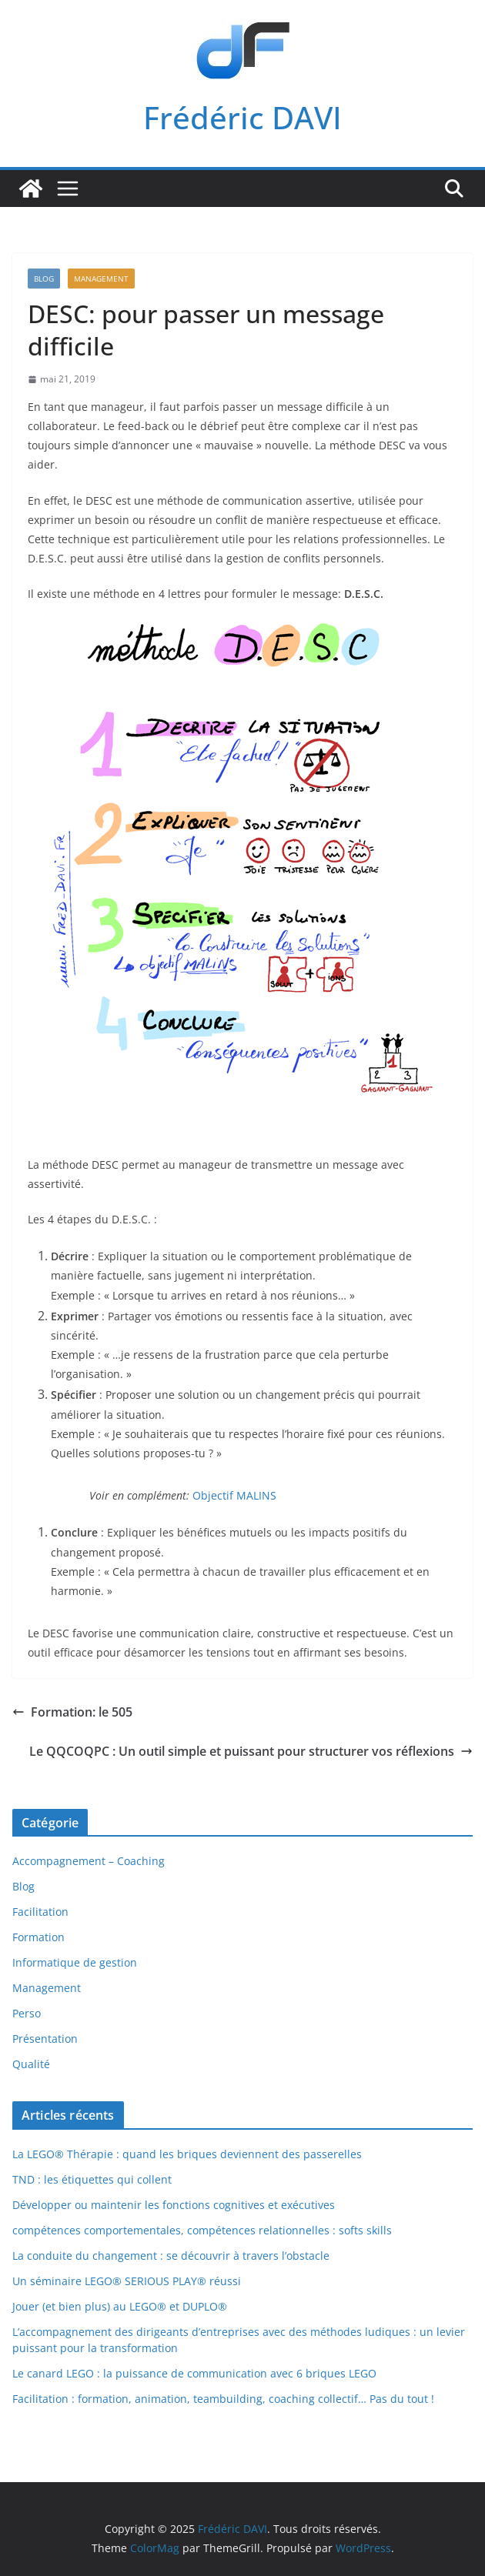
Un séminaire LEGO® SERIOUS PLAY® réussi (126, 2281)
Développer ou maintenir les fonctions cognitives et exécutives (173, 2204)
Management (101, 278)
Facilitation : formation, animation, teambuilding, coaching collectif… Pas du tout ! (223, 2398)
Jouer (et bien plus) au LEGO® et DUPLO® (119, 2306)
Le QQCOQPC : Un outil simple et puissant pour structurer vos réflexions (251, 1751)
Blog (44, 278)
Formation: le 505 (72, 1711)
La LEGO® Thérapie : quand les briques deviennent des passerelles (187, 2154)
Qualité (31, 2064)
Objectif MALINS (234, 1495)
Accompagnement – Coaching (88, 1861)
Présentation (45, 2038)
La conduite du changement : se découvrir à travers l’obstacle (170, 2255)
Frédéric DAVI (242, 117)
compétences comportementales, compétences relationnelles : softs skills (202, 2230)
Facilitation (40, 1911)
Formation (38, 1937)
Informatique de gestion (74, 1962)
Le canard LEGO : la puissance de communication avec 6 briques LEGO (194, 2373)
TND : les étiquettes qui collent (92, 2179)
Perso (26, 2013)
